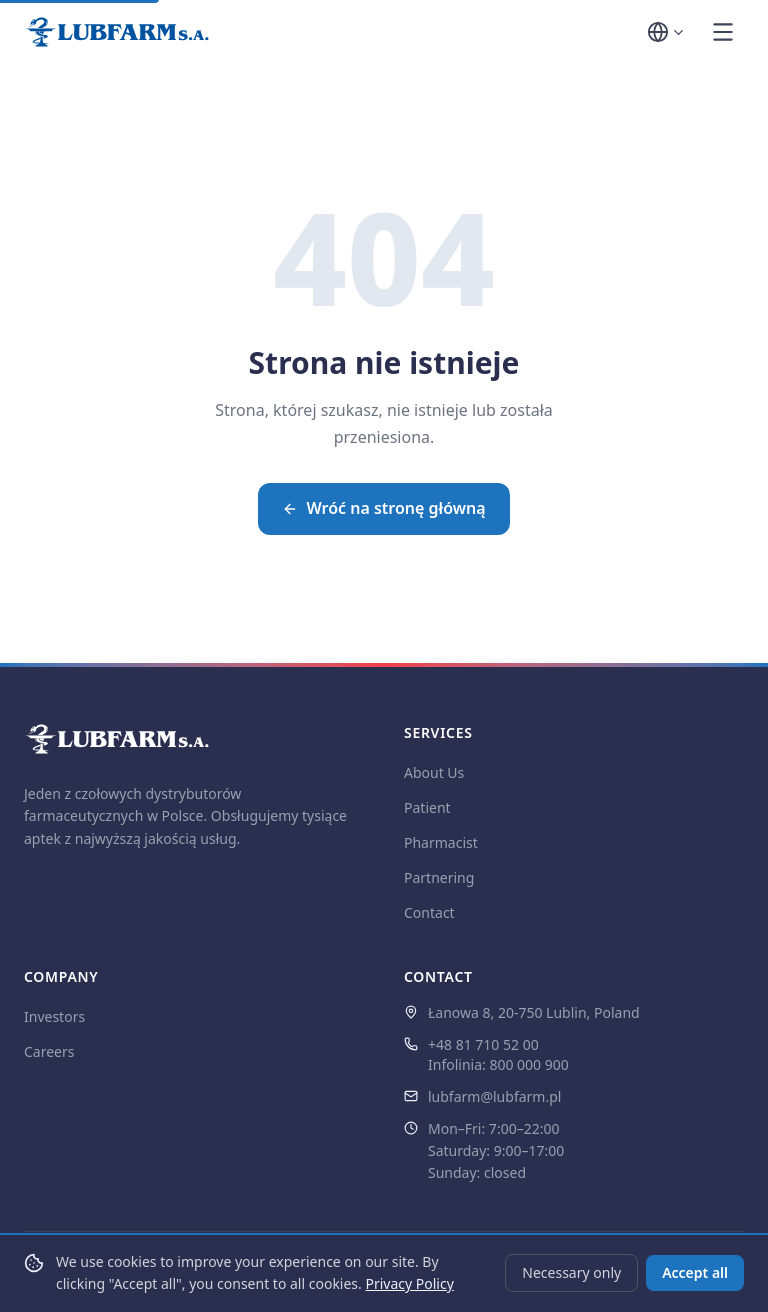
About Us (434, 772)
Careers (49, 1051)
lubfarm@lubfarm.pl (494, 1096)
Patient (427, 807)
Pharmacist (441, 842)
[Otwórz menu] (723, 32)
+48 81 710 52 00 (483, 1044)
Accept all (695, 1272)
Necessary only (571, 1272)
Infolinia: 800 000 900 (498, 1064)
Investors (54, 1016)
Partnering (439, 877)
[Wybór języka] (666, 32)
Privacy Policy (409, 1283)
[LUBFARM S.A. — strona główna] (117, 32)
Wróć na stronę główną (383, 508)
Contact (429, 912)
